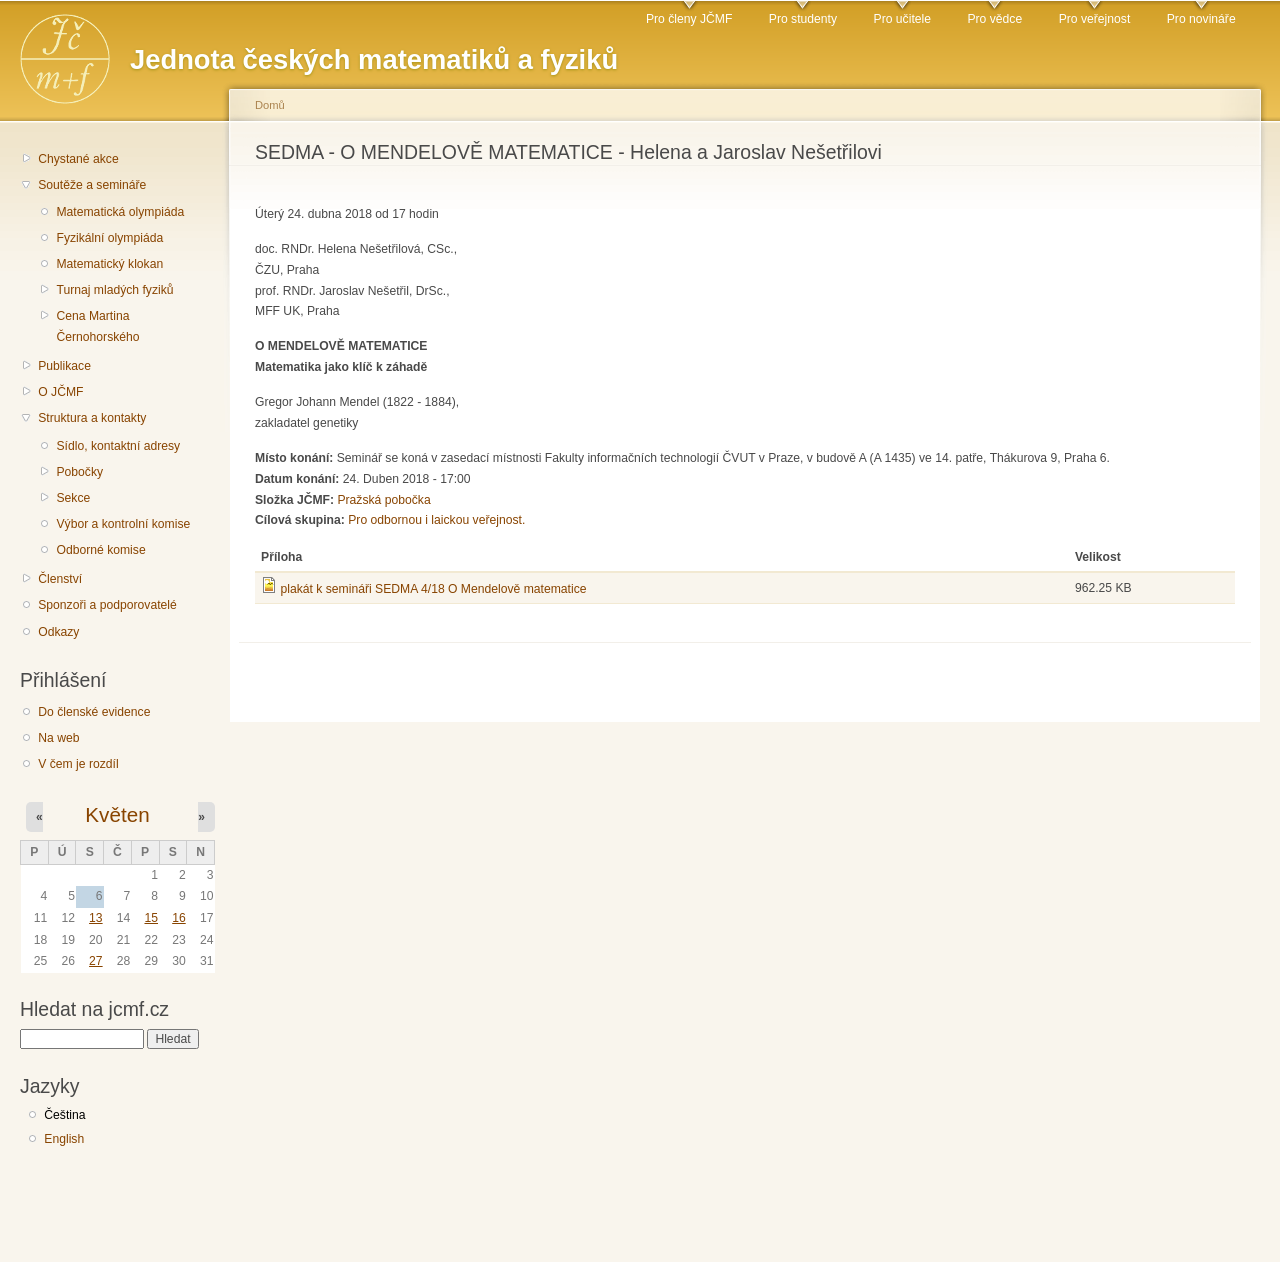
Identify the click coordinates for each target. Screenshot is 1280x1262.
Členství (60, 579)
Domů (270, 105)
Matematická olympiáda (120, 212)
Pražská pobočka (383, 500)
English (64, 1139)
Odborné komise (100, 550)
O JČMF (60, 392)
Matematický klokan (109, 264)
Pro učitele (902, 19)
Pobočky (79, 472)
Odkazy (58, 632)
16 (179, 918)
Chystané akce (78, 159)
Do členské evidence (94, 712)
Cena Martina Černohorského (97, 326)
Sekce (73, 498)
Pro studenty (803, 19)
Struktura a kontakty (92, 418)
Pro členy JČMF (689, 19)
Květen (117, 814)
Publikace (64, 366)
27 (96, 961)
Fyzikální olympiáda (109, 238)
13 (96, 918)
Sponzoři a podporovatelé (107, 605)
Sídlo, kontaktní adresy (118, 446)
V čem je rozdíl (78, 764)
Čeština (64, 1115)
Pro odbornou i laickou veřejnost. (436, 520)
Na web (58, 738)
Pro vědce (994, 19)
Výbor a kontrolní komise (123, 524)
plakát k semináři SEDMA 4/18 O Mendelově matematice (433, 589)
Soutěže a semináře (92, 185)
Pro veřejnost (1095, 19)
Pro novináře (1201, 19)
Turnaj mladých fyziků (114, 290)
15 (151, 918)
